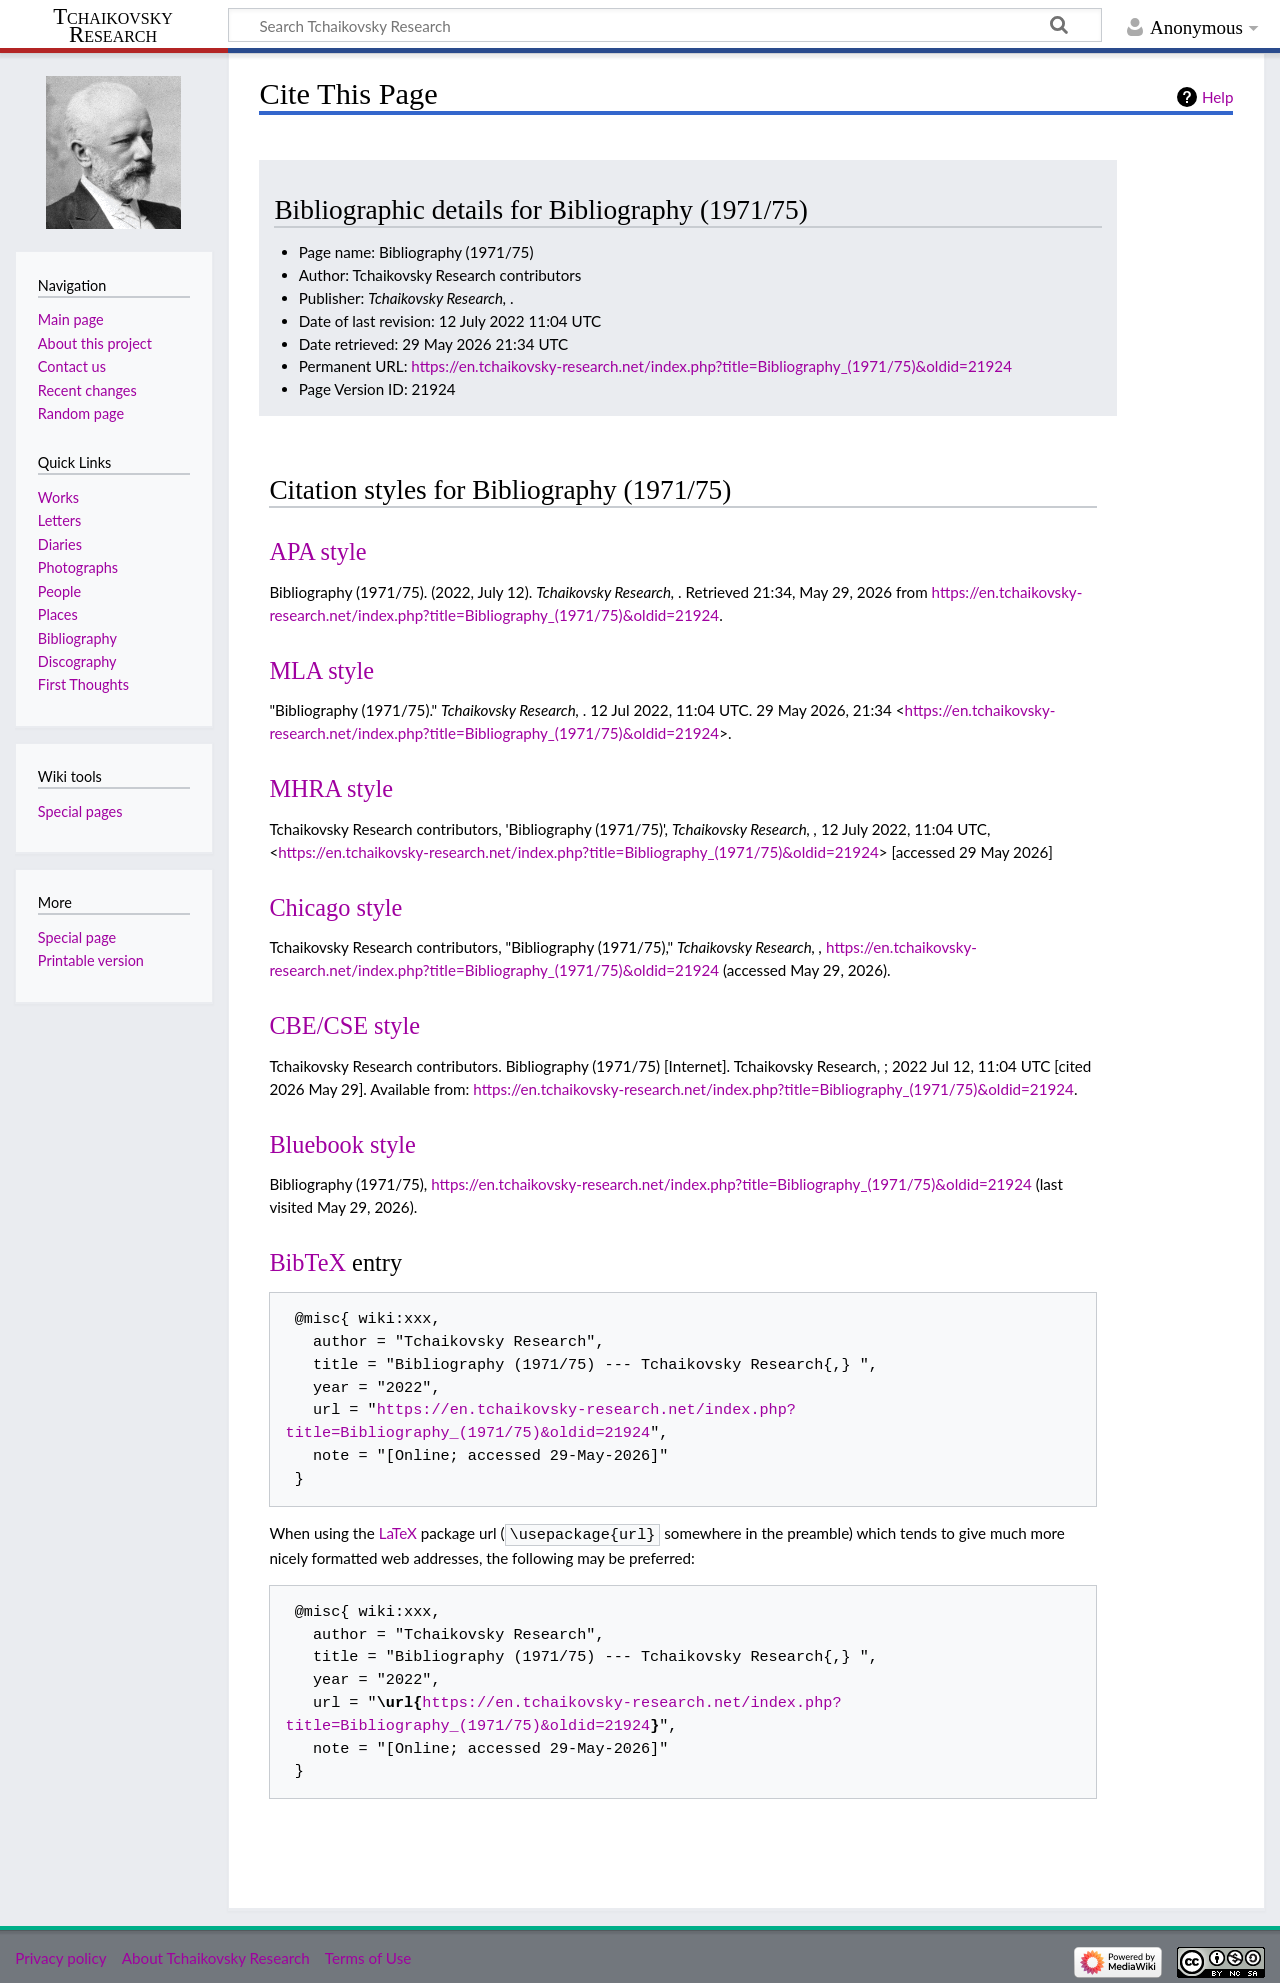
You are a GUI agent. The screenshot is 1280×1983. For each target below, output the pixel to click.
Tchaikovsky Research (113, 26)
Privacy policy (60, 1956)
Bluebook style (342, 1144)
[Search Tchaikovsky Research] (665, 25)
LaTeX (398, 1533)
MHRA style (331, 788)
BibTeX (307, 1262)
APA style (317, 551)
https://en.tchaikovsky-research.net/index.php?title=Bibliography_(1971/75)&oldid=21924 (711, 366)
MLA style (321, 670)
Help (1217, 97)
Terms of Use (368, 1956)
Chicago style (335, 907)
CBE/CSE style (344, 1025)
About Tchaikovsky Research (216, 1956)
